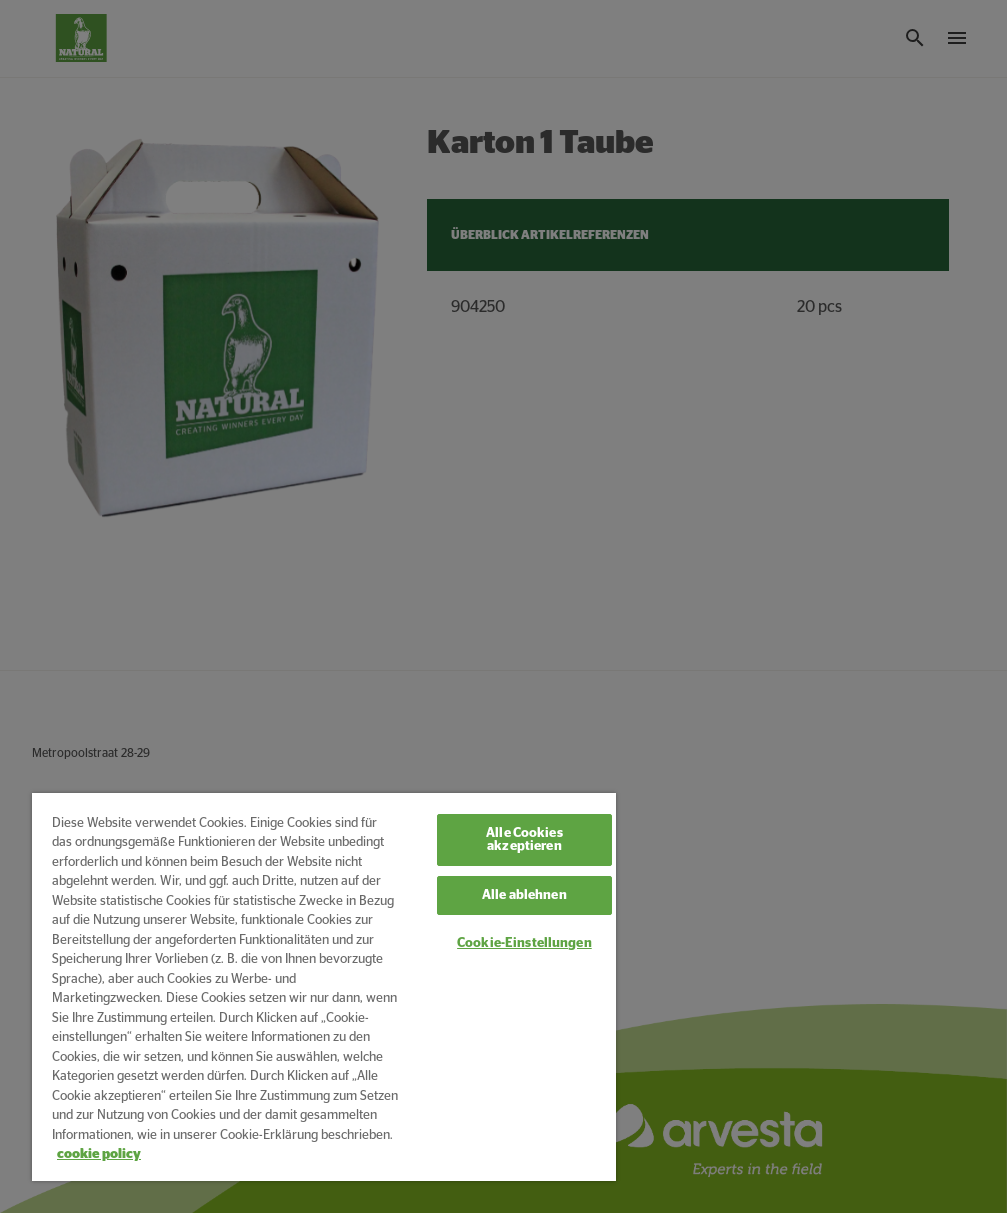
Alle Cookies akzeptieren (524, 840)
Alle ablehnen (524, 895)
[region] (324, 987)
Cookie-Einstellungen (524, 943)
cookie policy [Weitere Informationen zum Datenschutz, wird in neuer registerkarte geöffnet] (99, 1154)
